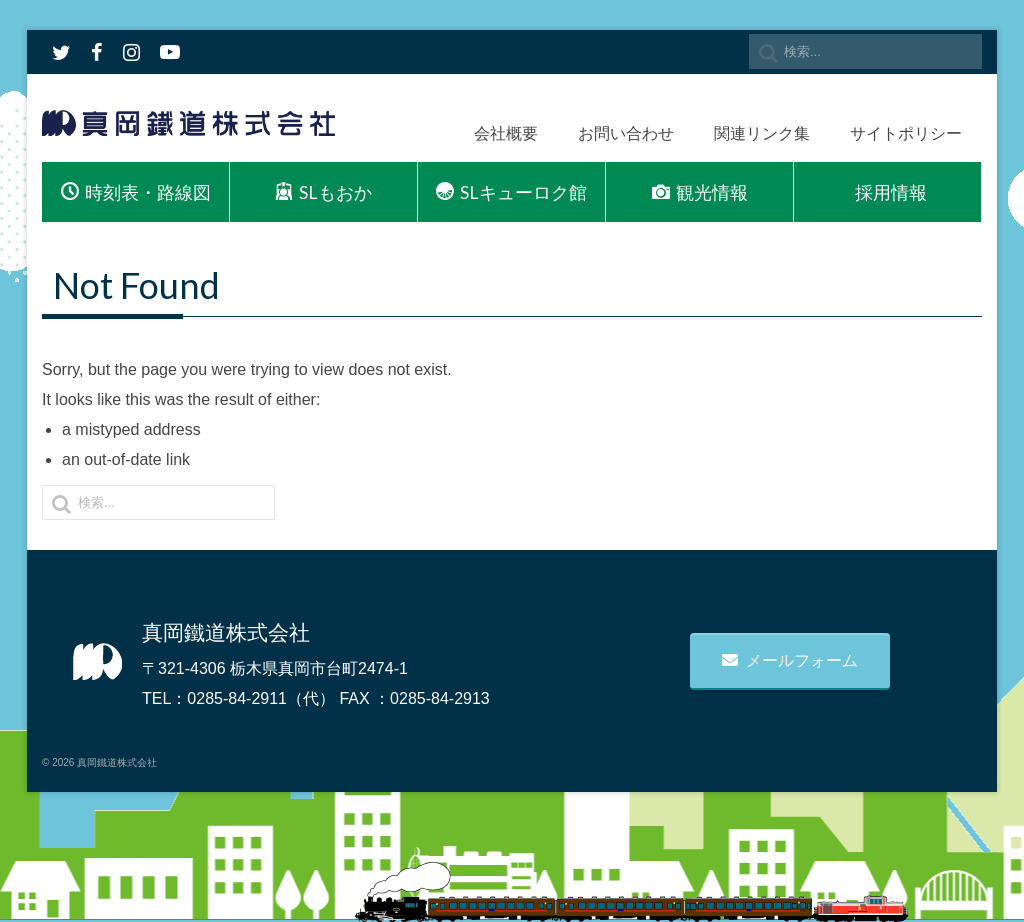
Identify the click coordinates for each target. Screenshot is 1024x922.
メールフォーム (790, 660)
